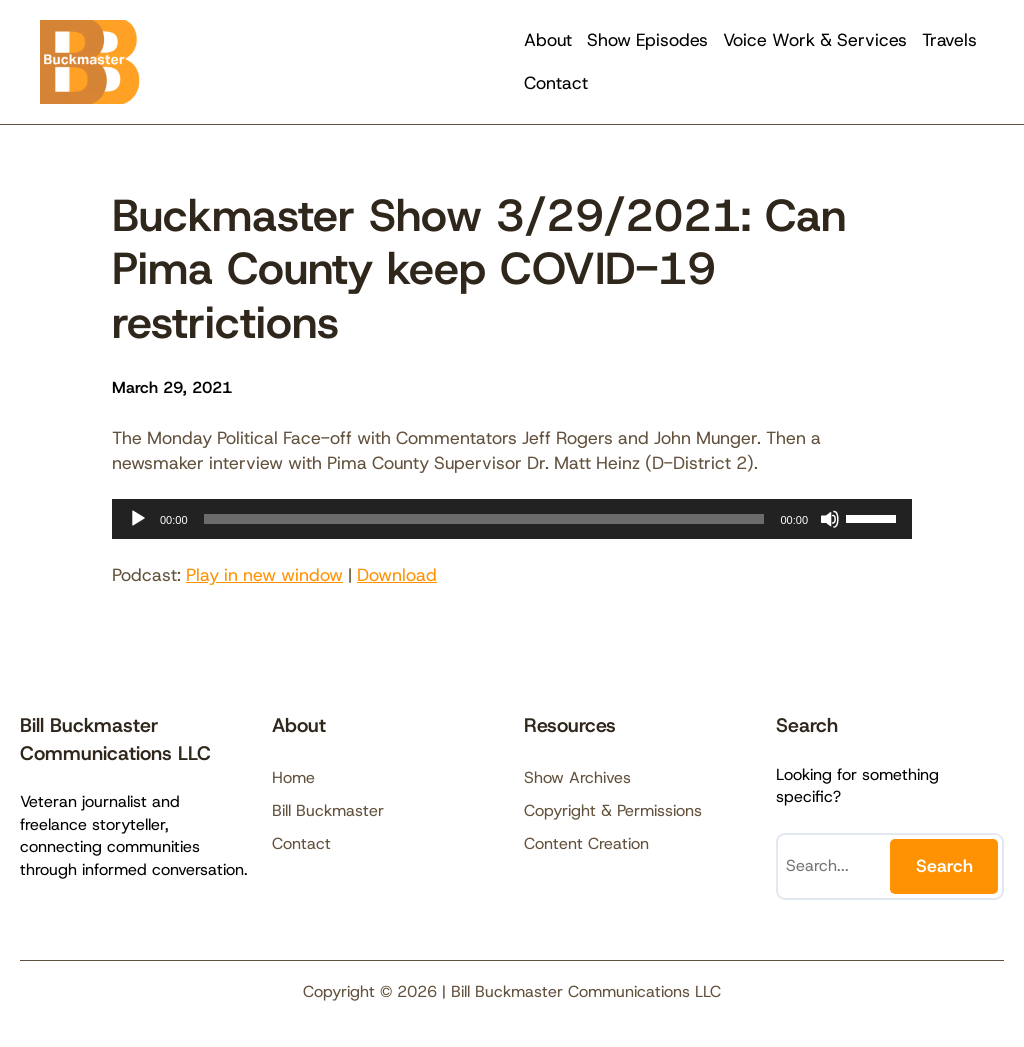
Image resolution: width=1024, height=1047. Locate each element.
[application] (512, 519)
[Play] (138, 519)
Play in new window (264, 575)
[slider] (484, 519)
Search (944, 866)
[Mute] (830, 519)
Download (397, 575)
